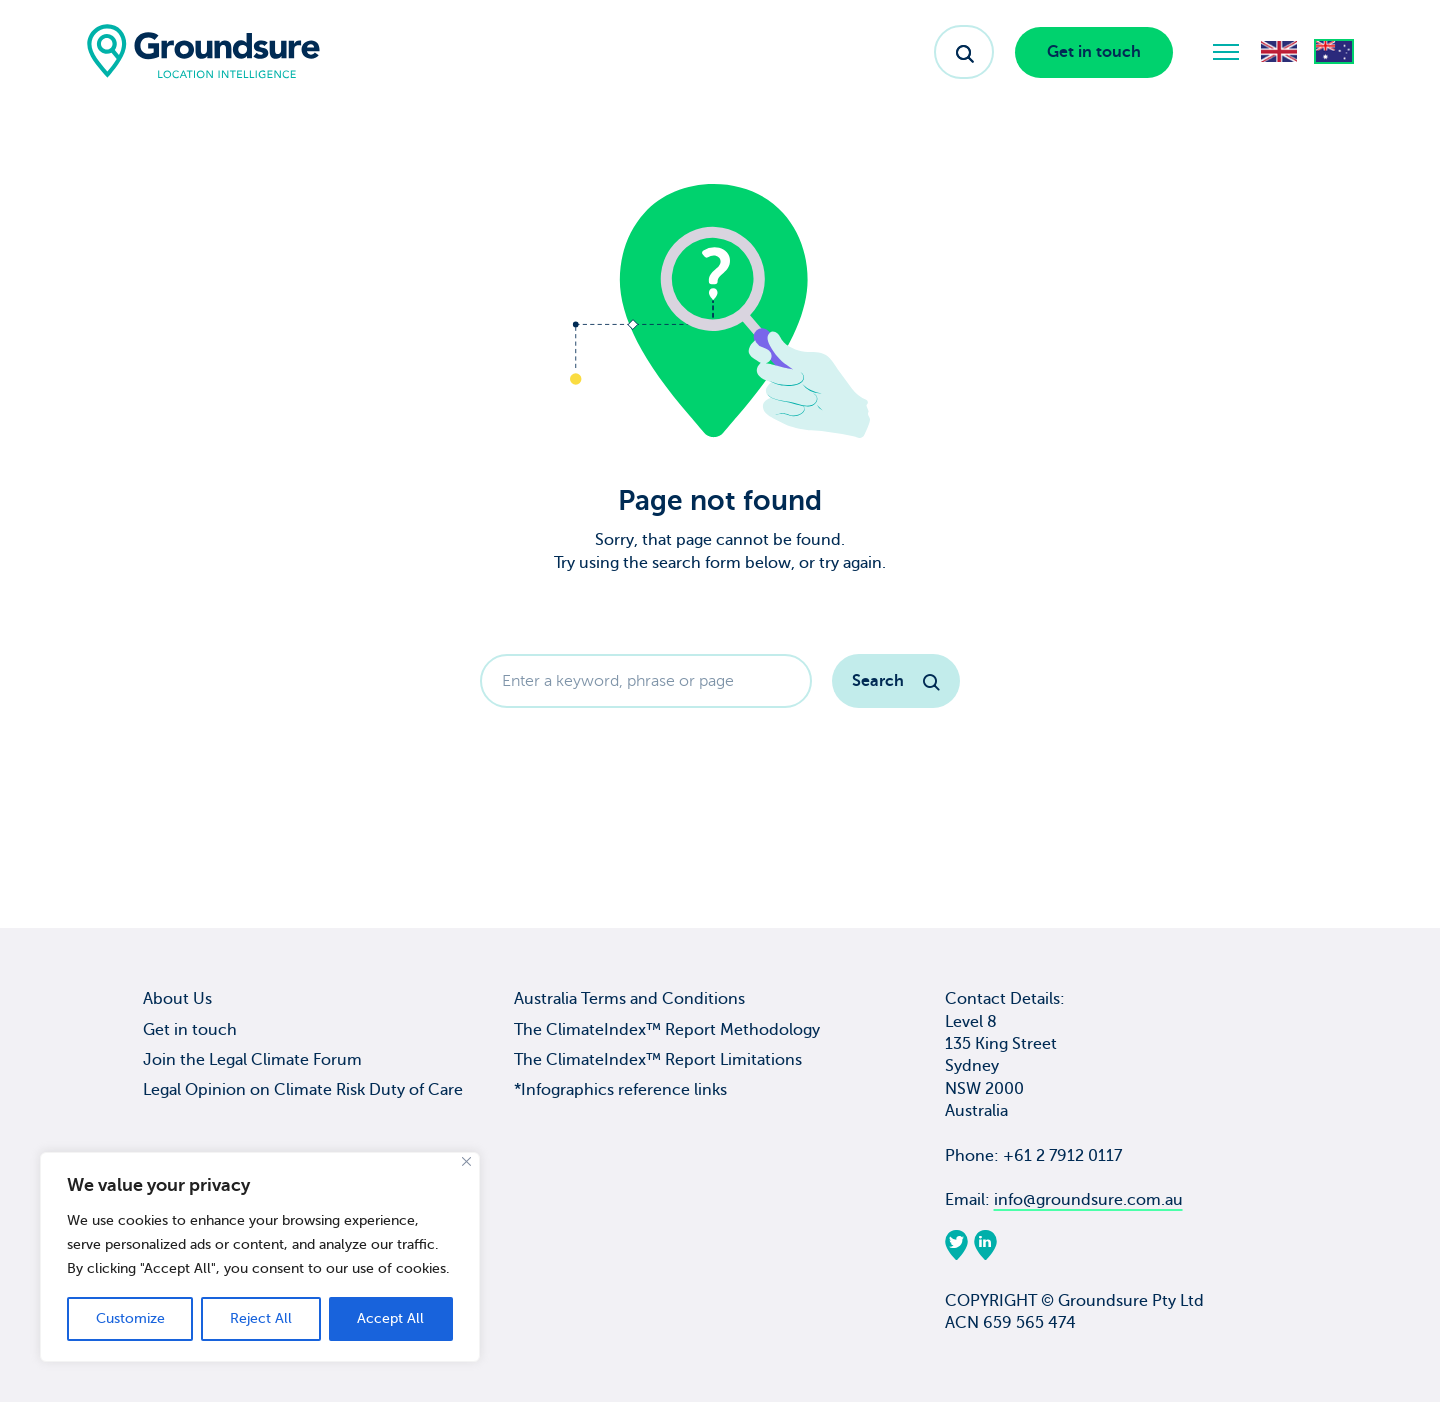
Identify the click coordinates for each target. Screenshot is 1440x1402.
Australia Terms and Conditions (629, 999)
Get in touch (1094, 52)
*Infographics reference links (620, 1090)
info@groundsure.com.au (1088, 1200)
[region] (260, 1257)
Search (896, 681)
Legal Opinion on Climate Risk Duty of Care (303, 1090)
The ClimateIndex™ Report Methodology (667, 1030)
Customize (130, 1318)
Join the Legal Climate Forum (252, 1060)
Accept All (390, 1318)
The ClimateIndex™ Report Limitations (658, 1060)
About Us (177, 999)
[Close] (466, 1161)
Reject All (261, 1318)
